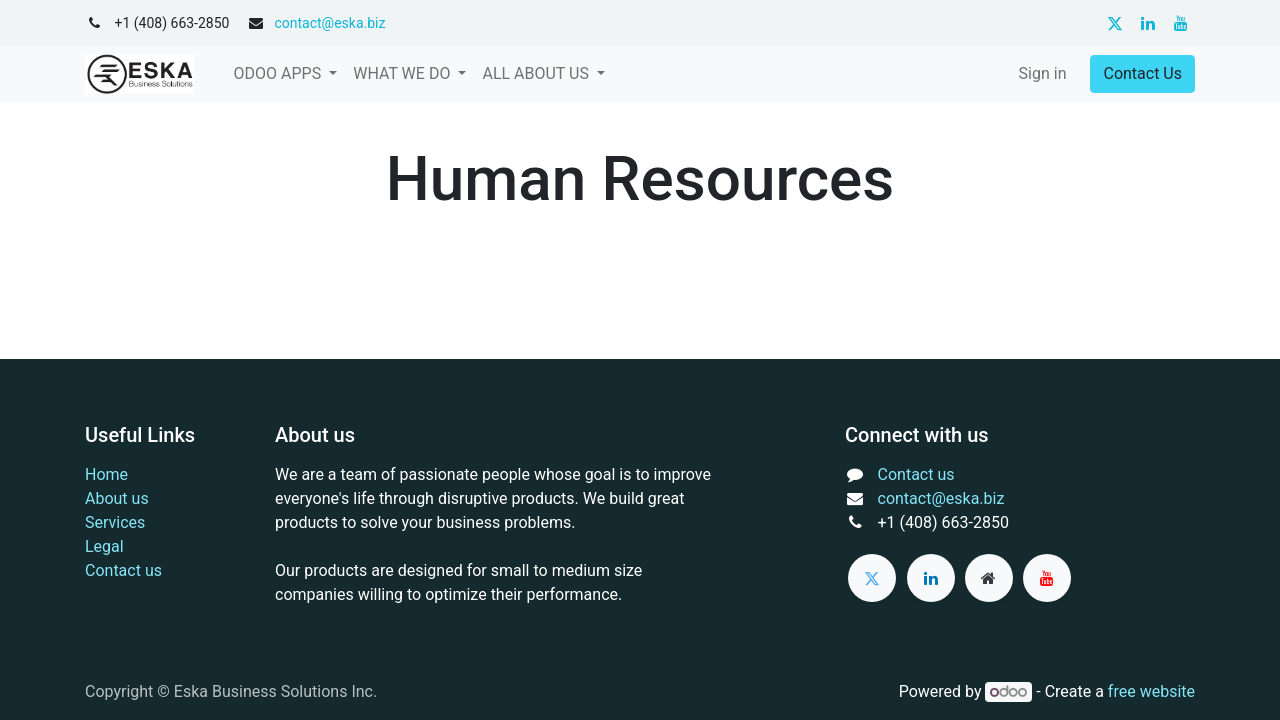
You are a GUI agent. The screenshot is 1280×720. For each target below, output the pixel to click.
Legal (104, 546)
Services (115, 522)
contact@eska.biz (329, 23)
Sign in (1043, 73)
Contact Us (1142, 73)
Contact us (123, 570)
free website (1151, 691)
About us (117, 498)
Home (106, 474)
